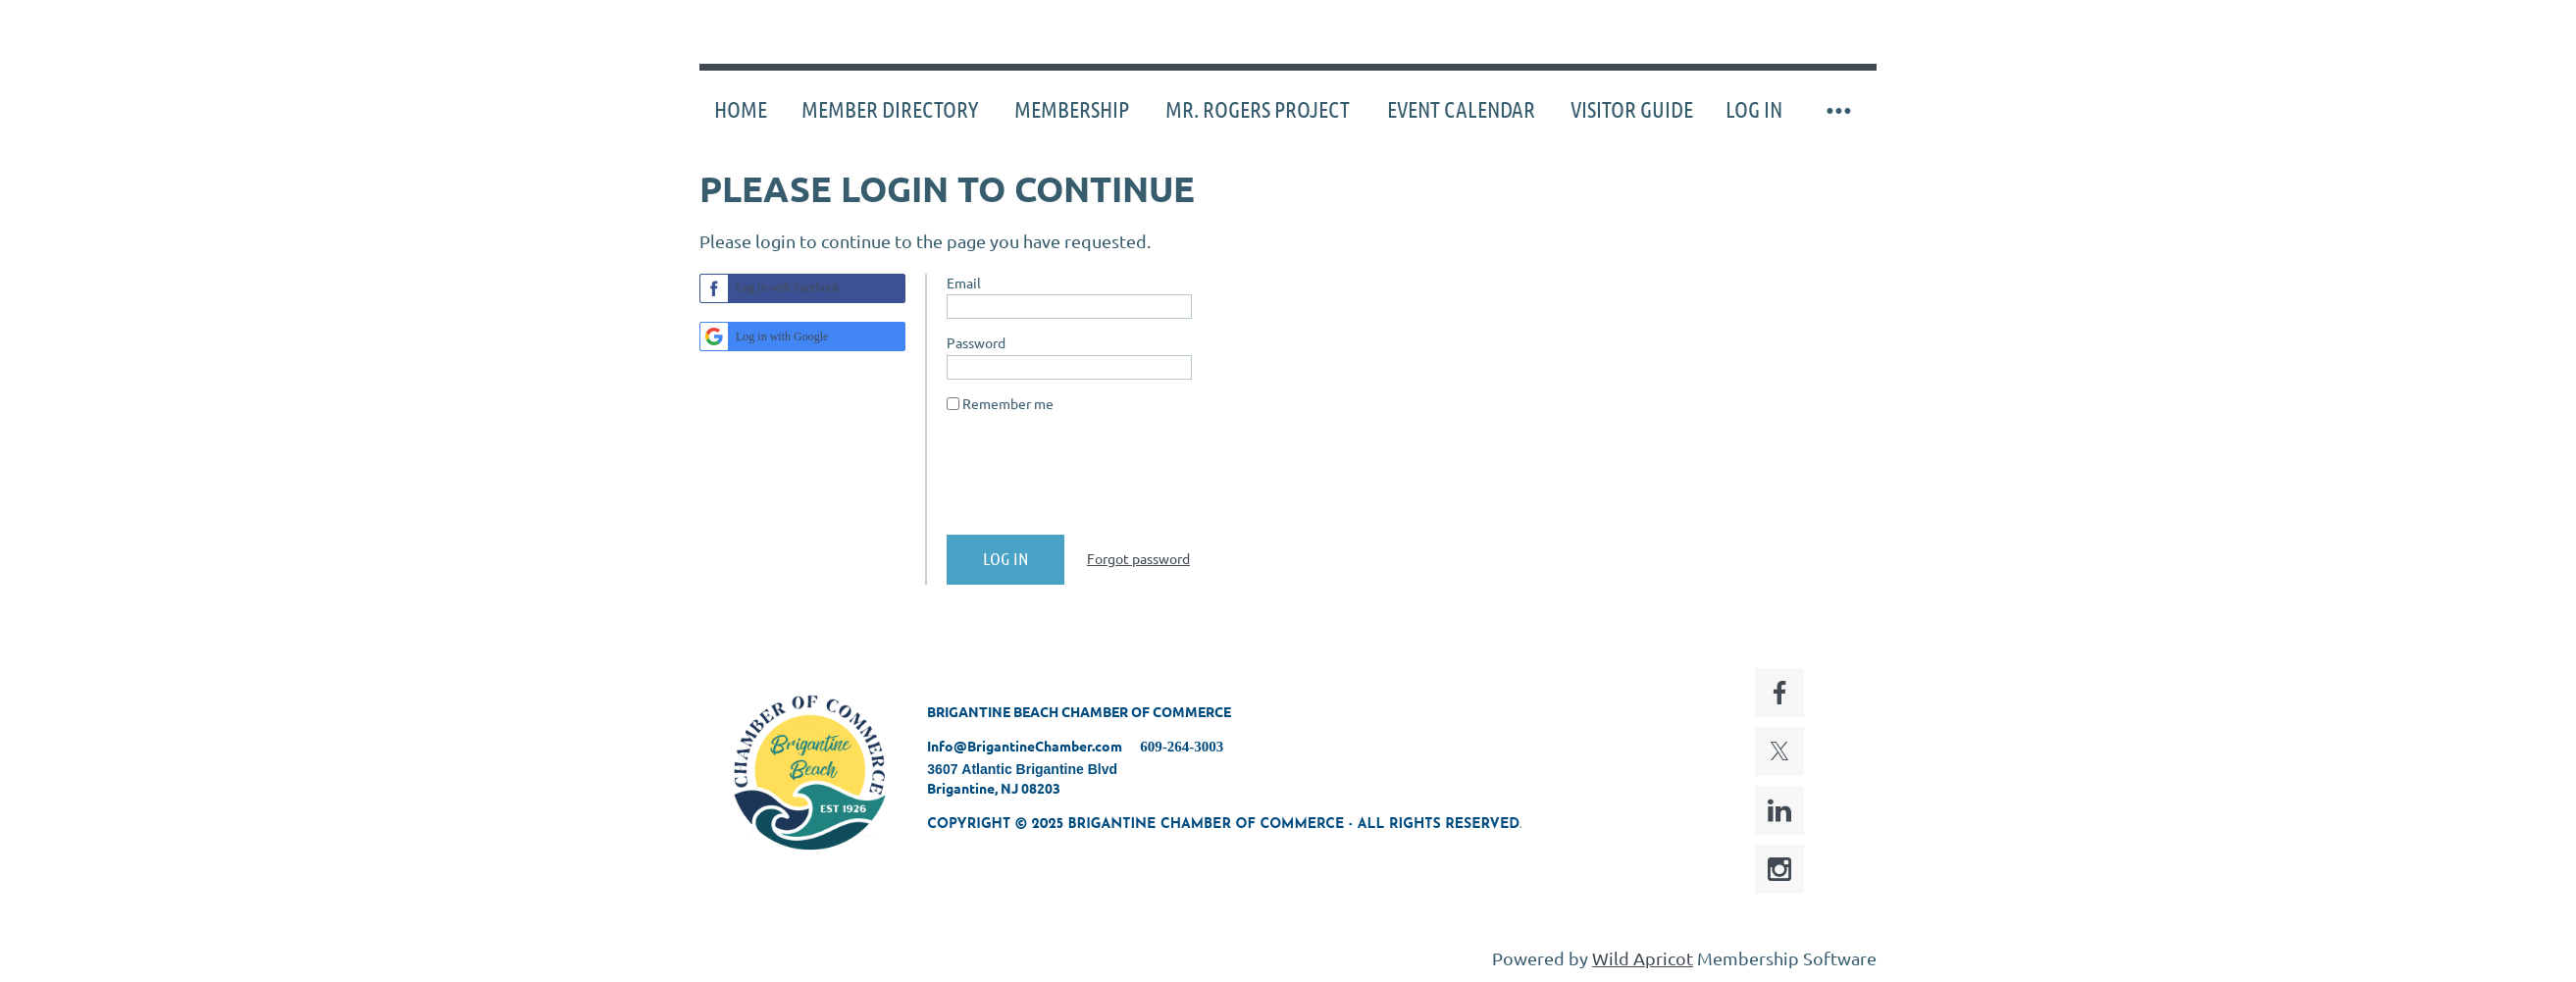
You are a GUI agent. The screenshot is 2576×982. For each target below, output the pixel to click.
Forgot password (1138, 558)
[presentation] (1096, 481)
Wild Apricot (1642, 958)
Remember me (1008, 403)
